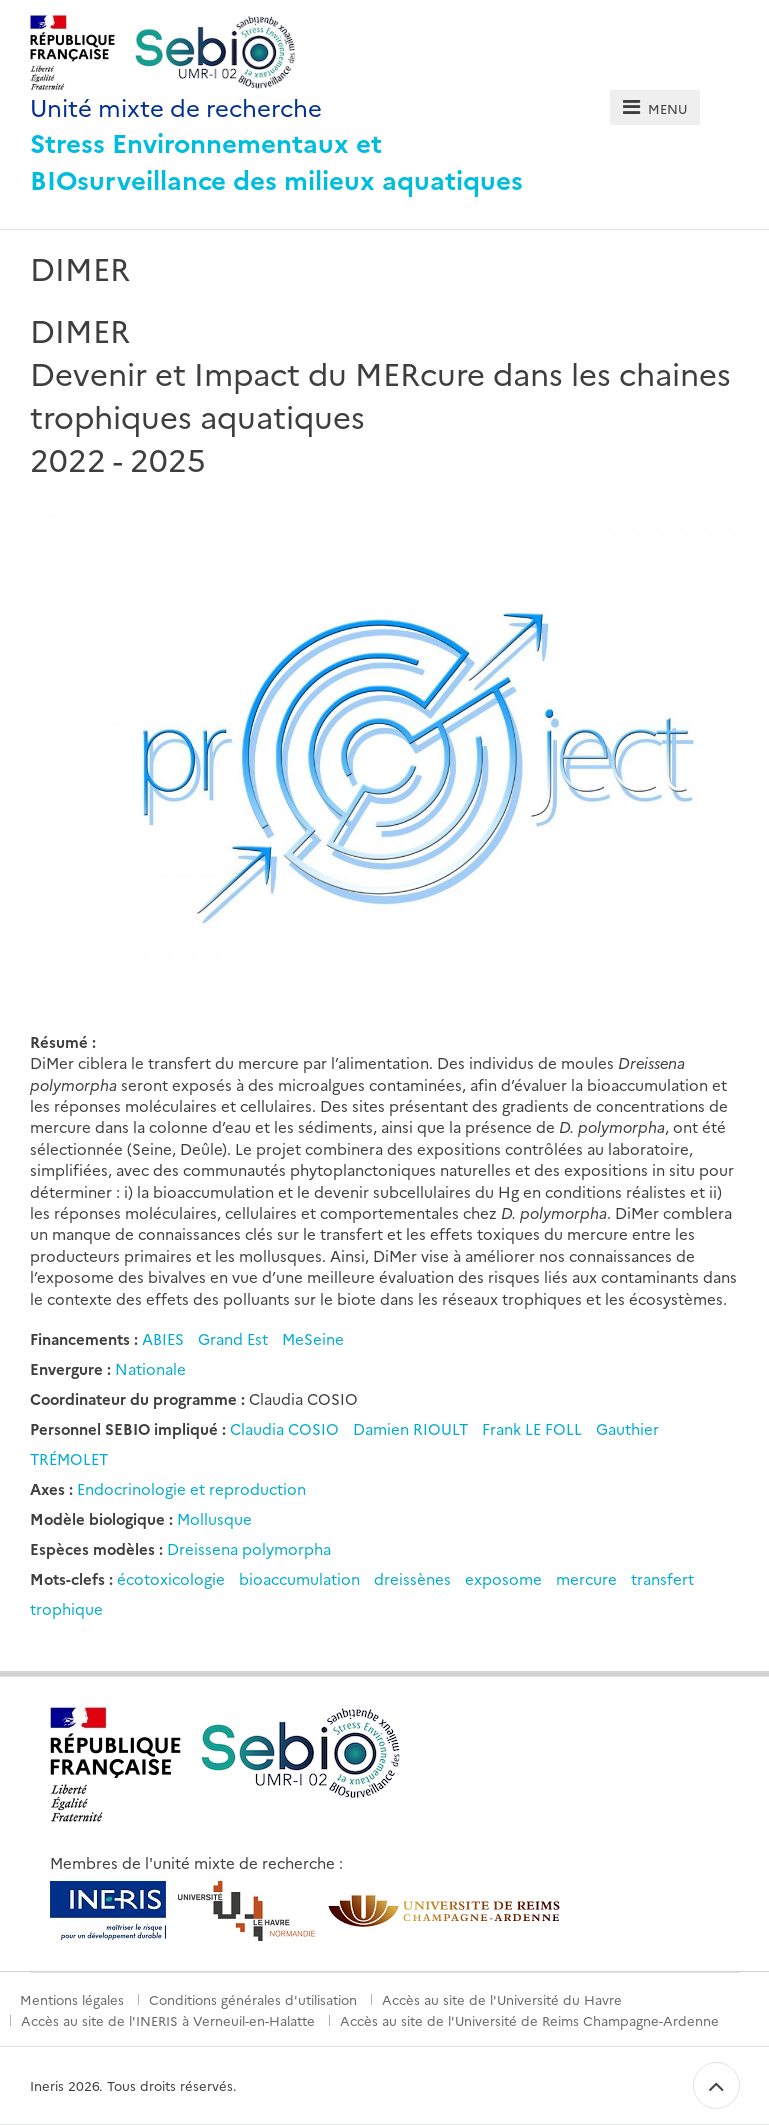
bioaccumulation (299, 1578)
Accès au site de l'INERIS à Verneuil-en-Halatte (168, 2020)
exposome (503, 1578)
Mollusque (214, 1518)
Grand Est (233, 1338)
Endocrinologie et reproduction (191, 1488)
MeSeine (313, 1338)
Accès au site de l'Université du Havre (502, 1999)
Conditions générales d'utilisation (253, 1999)
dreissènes (412, 1578)
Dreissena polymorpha (249, 1548)
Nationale (150, 1368)
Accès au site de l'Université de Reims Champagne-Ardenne (529, 2020)
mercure (586, 1578)
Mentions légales (72, 1999)
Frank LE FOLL (534, 1428)
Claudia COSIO (286, 1428)
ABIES (163, 1338)
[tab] (654, 107)
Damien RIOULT (412, 1428)
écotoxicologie (171, 1578)
